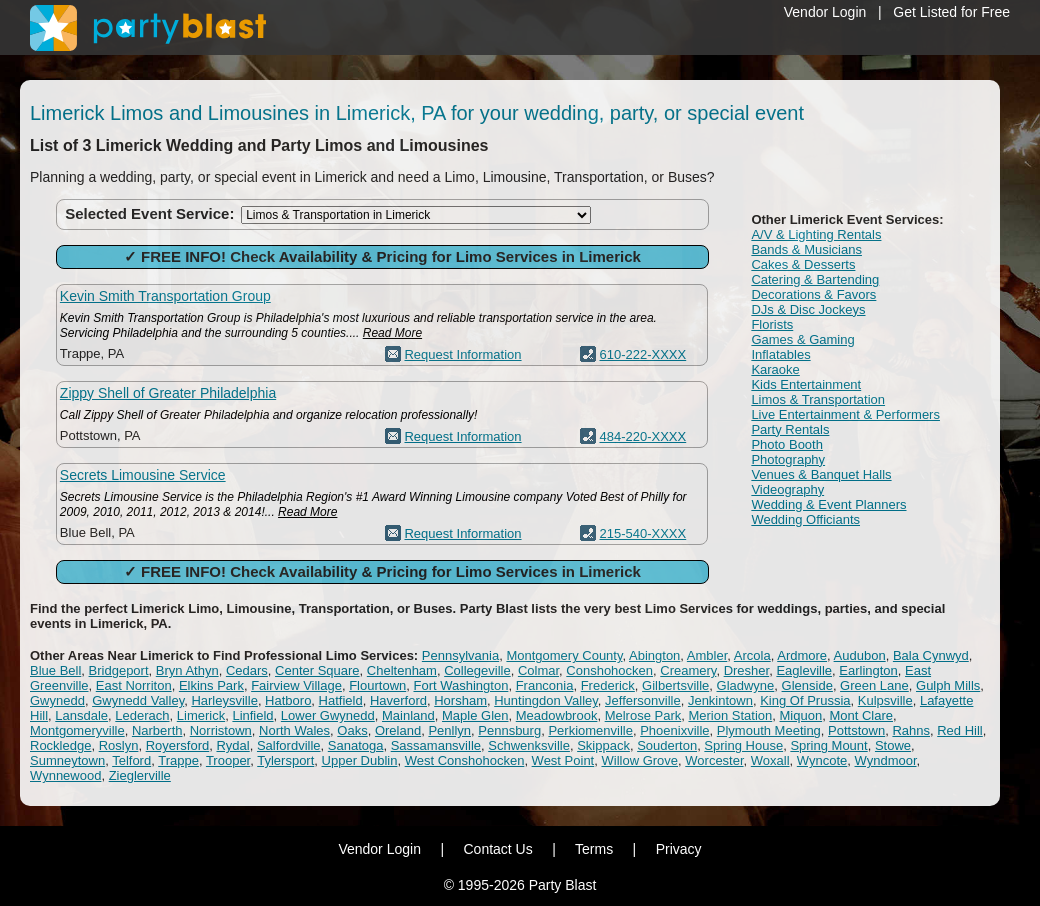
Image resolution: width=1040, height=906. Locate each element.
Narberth (157, 730)
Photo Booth (787, 444)
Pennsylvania (460, 655)
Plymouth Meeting (769, 730)
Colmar (538, 670)
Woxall (770, 760)
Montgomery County (564, 655)
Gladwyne (746, 685)
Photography (788, 459)
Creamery (688, 670)
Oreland (398, 730)
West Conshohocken (465, 760)
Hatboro (288, 700)
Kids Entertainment (806, 384)
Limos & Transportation (818, 399)
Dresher (747, 670)
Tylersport (285, 760)
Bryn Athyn (187, 670)
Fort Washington (460, 685)
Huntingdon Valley (546, 700)
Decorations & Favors (813, 294)
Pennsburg (509, 730)
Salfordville (289, 745)
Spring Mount (828, 745)
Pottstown (856, 730)
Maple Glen (475, 715)
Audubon (860, 655)
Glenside (807, 685)
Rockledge (60, 745)
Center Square (317, 670)
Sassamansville (436, 745)
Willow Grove (639, 760)
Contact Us (497, 849)
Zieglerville (140, 775)
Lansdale (81, 715)
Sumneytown (67, 760)
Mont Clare (861, 715)
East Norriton (134, 685)
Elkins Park (211, 685)
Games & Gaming (802, 339)
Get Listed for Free (951, 12)
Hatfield (341, 700)
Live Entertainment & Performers (845, 414)
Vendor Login (825, 12)
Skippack (603, 745)
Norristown (221, 730)
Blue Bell (55, 670)
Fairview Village (296, 685)
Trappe (178, 760)
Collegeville (477, 670)
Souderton (667, 745)
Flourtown (377, 685)
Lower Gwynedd (328, 715)
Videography (787, 489)
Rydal (232, 745)
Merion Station (730, 715)
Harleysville (224, 700)
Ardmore (802, 655)
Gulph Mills (948, 685)
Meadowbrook (557, 715)
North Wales (294, 730)
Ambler (707, 655)
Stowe (893, 745)
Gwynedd (57, 700)
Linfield (252, 715)
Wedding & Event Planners (828, 504)
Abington (654, 655)
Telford (131, 760)
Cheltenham (402, 670)
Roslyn (119, 745)
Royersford (178, 745)
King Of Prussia (805, 700)
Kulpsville (885, 700)
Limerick (201, 715)
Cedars (247, 670)
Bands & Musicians (806, 249)
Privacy (679, 849)
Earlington (868, 670)
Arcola (752, 655)
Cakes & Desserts (803, 264)
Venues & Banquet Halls (821, 474)
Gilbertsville (675, 685)
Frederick (608, 685)
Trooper (228, 760)
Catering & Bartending (815, 279)
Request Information (462, 354)
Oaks (352, 730)
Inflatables (780, 354)
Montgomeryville (77, 730)
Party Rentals (790, 429)
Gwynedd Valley (138, 700)
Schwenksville (529, 745)
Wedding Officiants (805, 519)
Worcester (714, 760)
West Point (563, 760)
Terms (594, 849)
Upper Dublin (360, 760)
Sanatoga (356, 745)
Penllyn (449, 730)
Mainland (408, 715)
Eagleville (804, 670)
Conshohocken (609, 670)
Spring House (743, 745)
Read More (392, 333)
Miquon (801, 715)
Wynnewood (65, 775)
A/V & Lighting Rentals (816, 234)
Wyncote (822, 760)
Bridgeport (119, 670)
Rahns (911, 730)
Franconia (545, 685)
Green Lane (874, 685)
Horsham (460, 700)
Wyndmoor (886, 760)
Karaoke (775, 369)
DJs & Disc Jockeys (808, 309)
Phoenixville (674, 730)
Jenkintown (720, 700)
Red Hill (960, 730)
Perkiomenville (590, 730)
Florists (772, 324)
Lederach (142, 715)
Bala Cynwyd (931, 655)
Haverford (398, 700)
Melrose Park (643, 715)
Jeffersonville (643, 700)
